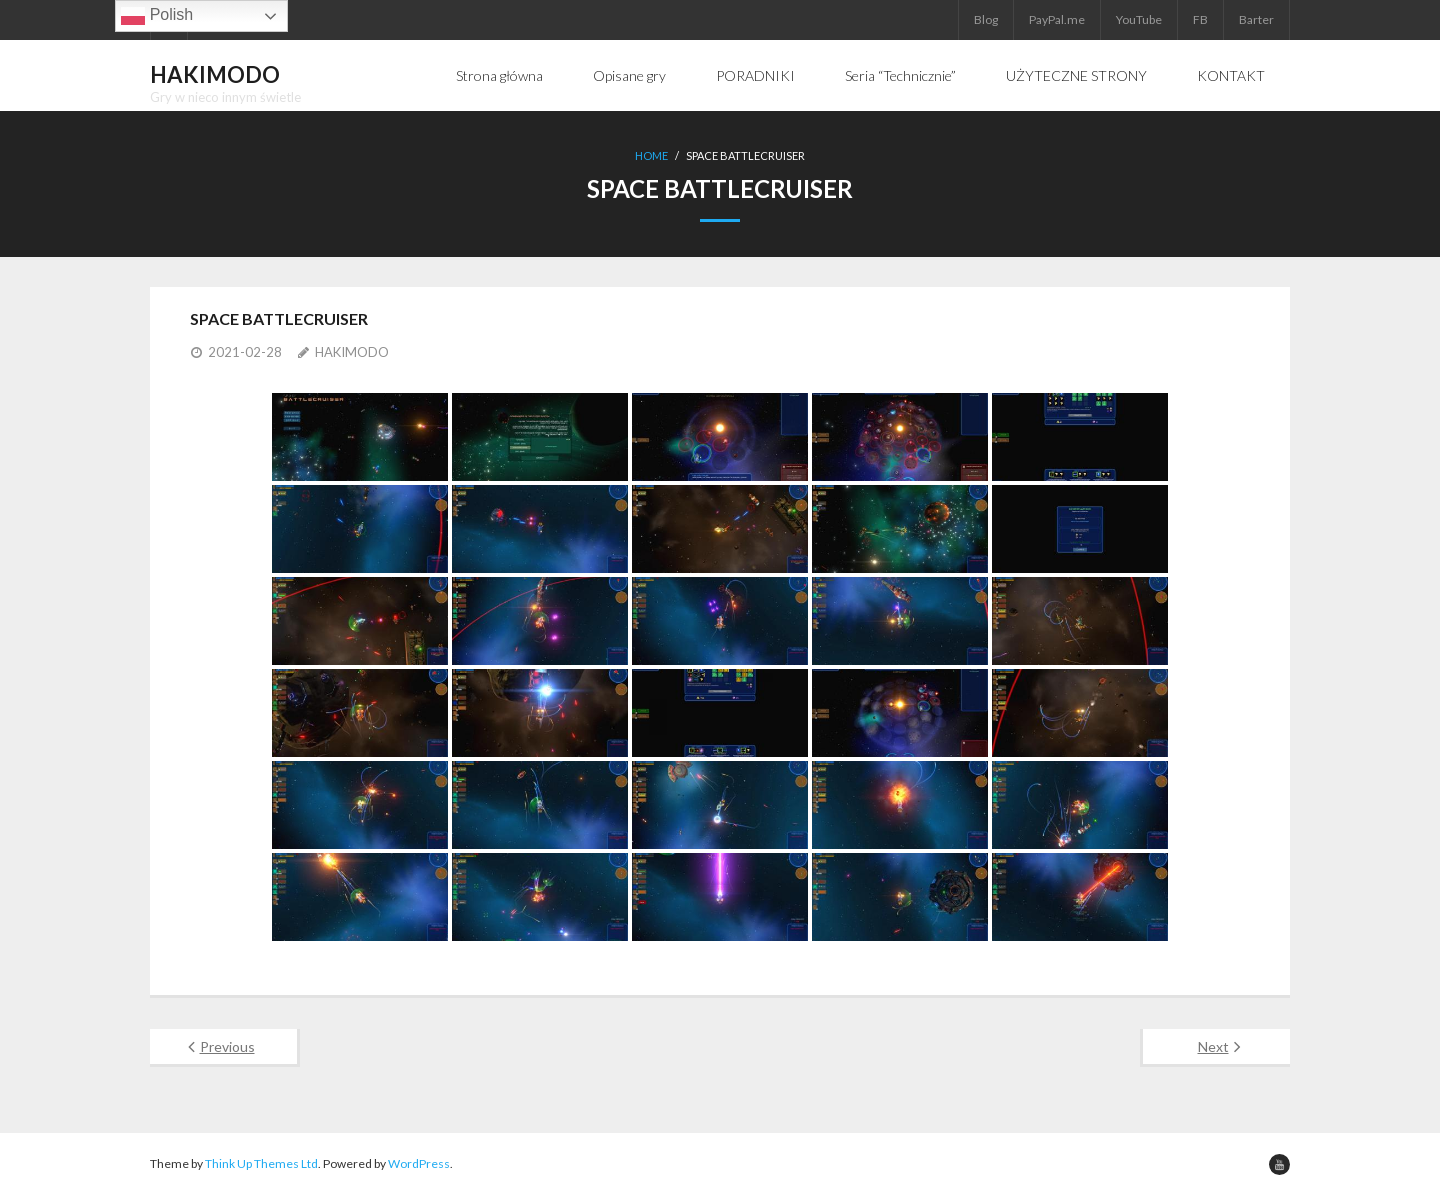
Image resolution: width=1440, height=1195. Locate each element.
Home (651, 155)
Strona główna (499, 75)
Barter (1256, 19)
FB (1200, 19)
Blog (986, 19)
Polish (157, 16)
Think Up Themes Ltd (261, 1163)
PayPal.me (1057, 19)
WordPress (419, 1163)
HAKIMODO (352, 352)
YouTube (1139, 19)
